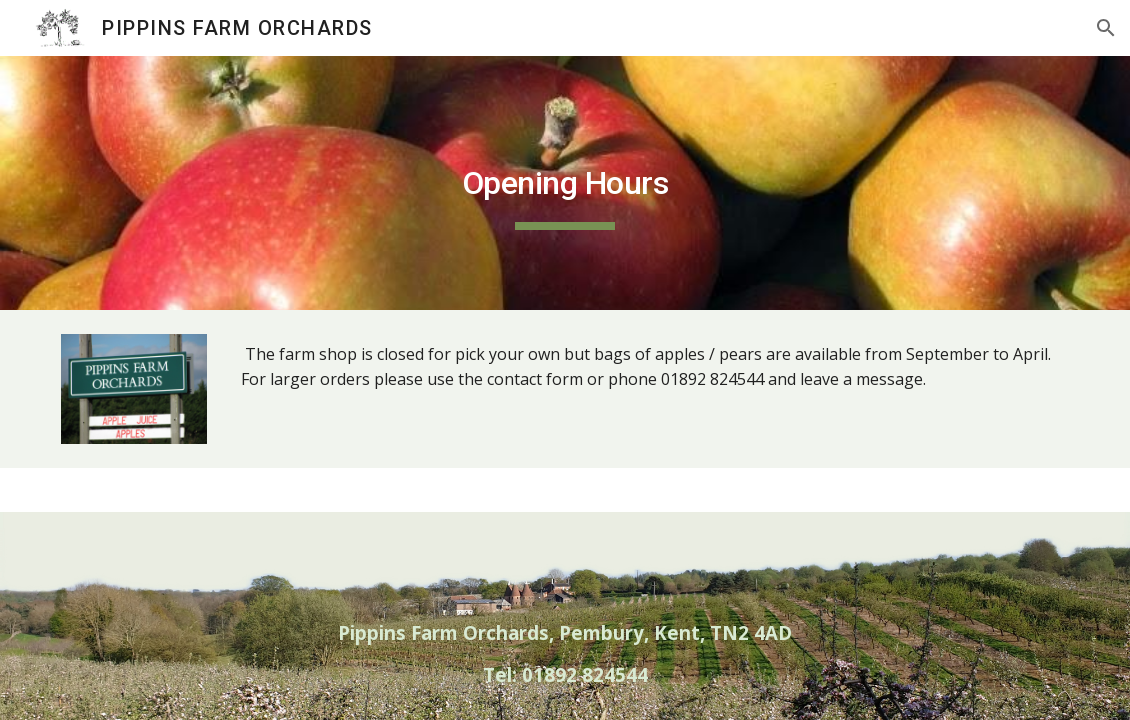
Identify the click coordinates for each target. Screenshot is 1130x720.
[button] (1106, 28)
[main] (564, 183)
